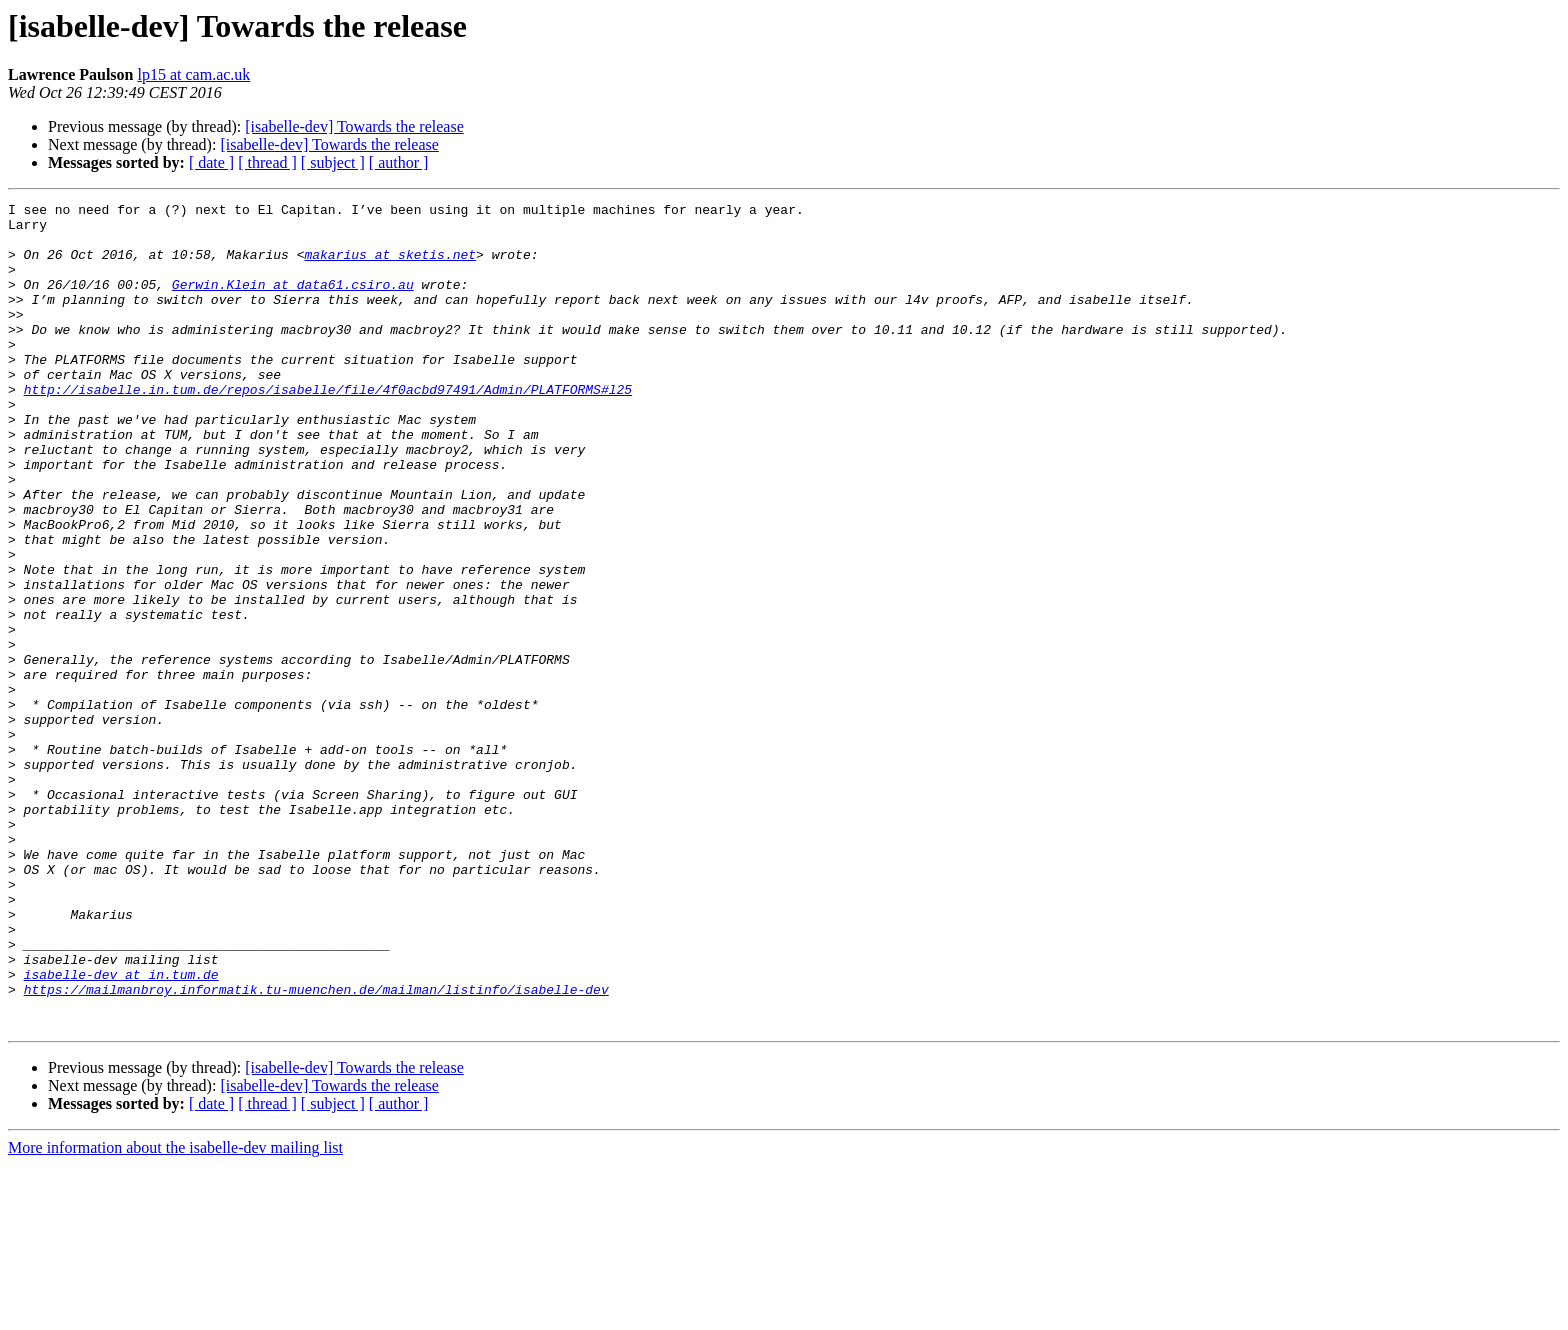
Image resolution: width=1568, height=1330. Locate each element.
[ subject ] (333, 162)
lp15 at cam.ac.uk (193, 74)
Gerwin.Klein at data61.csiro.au (293, 302)
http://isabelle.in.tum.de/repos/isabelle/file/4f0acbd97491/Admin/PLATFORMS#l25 (328, 428)
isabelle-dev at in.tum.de (121, 1130)
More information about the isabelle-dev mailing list (175, 1312)
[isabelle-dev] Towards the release (354, 126)
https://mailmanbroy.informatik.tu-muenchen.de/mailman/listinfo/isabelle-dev (316, 1148)
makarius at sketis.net (390, 266)
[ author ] (399, 162)
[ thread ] (267, 162)
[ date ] (211, 162)
